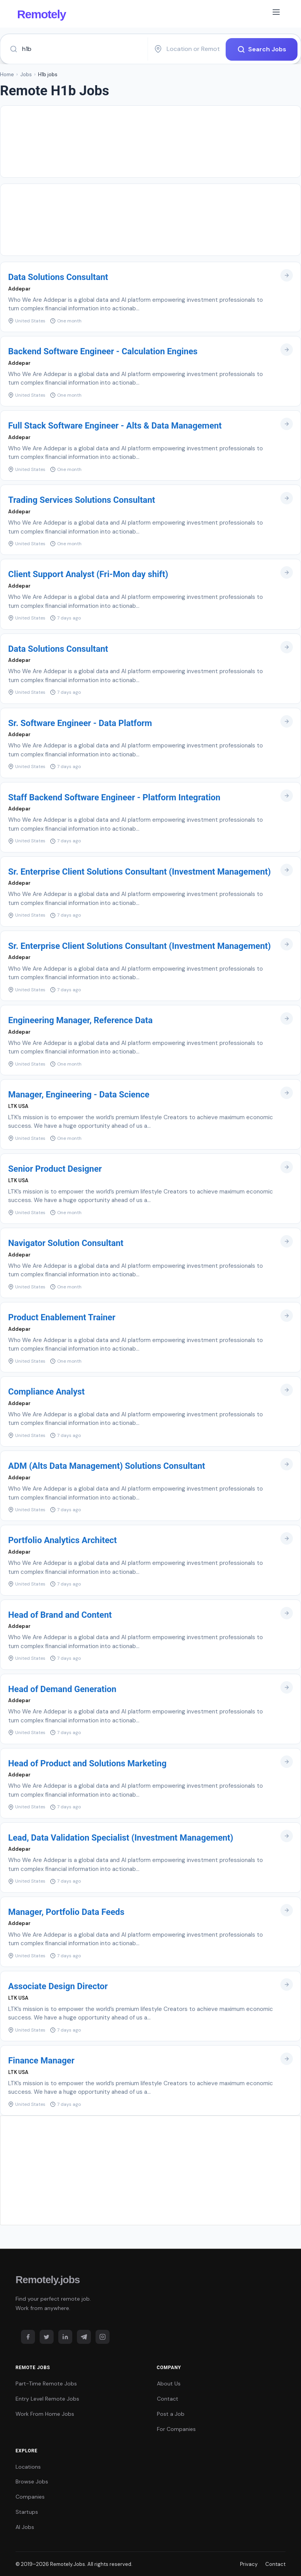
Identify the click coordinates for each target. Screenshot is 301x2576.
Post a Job (170, 2413)
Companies (30, 2496)
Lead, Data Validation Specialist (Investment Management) (120, 1837)
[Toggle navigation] (276, 13)
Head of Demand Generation (62, 1689)
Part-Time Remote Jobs (46, 2383)
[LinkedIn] (65, 2337)
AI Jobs (25, 2526)
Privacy (249, 2563)
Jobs (26, 74)
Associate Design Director (58, 1986)
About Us (169, 2383)
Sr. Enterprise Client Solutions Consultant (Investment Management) (139, 871)
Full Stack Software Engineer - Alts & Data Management (115, 425)
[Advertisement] (150, 141)
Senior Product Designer (55, 1168)
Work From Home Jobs (45, 2413)
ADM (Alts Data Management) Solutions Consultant (106, 1466)
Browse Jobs (32, 2481)
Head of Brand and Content (60, 1614)
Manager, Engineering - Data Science (79, 1094)
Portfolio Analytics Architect (62, 1540)
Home (7, 74)
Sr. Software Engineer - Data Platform (80, 723)
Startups (27, 2511)
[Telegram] (84, 2337)
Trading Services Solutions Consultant (81, 500)
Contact (167, 2398)
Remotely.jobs (48, 2279)
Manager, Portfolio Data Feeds (66, 1911)
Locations (28, 2466)
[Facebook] (28, 2337)
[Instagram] (103, 2337)
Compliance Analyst (46, 1391)
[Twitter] (47, 2337)
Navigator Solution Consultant (66, 1243)
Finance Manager (41, 2060)
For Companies (176, 2428)
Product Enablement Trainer (61, 1317)
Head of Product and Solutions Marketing (87, 1763)
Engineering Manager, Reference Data (80, 1020)
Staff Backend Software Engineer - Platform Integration (114, 797)
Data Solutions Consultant (58, 277)
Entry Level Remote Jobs (47, 2398)
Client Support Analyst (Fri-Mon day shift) (88, 574)
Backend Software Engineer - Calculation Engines (103, 351)
